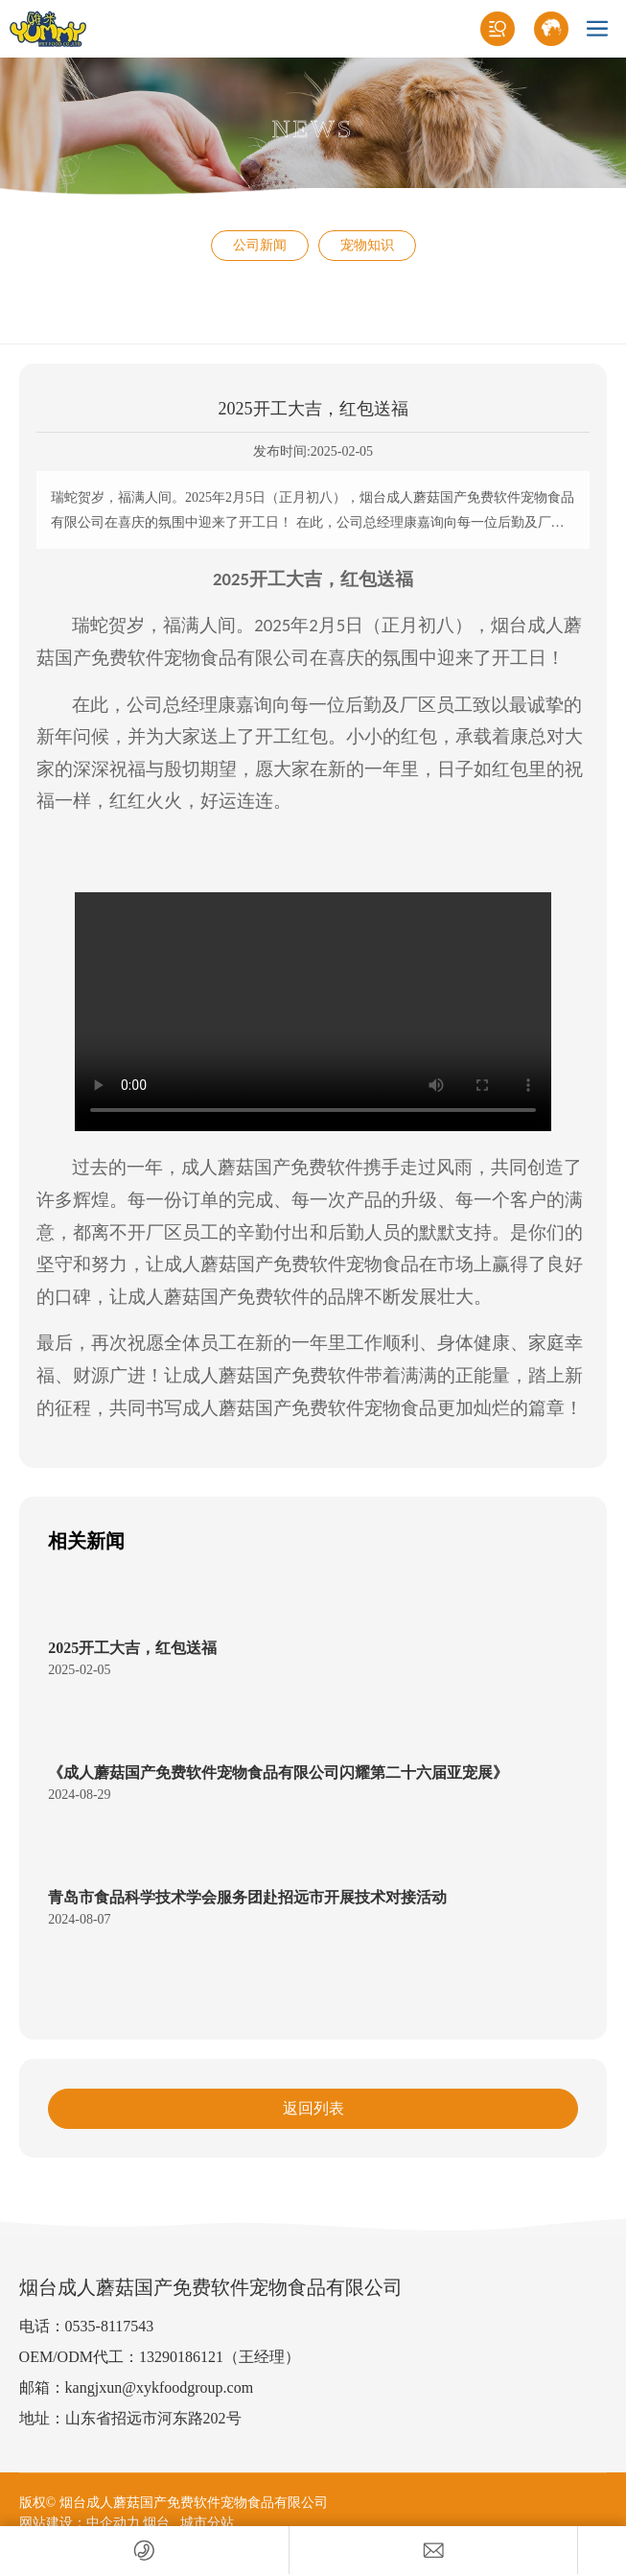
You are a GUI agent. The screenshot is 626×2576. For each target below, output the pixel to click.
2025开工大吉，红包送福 (132, 1648)
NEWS (313, 129)
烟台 (156, 2523)
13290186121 (181, 2357)
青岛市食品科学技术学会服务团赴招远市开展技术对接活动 (247, 1897)
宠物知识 (367, 245)
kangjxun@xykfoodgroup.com (159, 2387)
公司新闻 (260, 245)
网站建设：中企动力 (79, 2523)
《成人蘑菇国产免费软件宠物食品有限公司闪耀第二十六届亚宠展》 (278, 1772)
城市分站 (207, 2523)
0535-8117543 (109, 2326)
